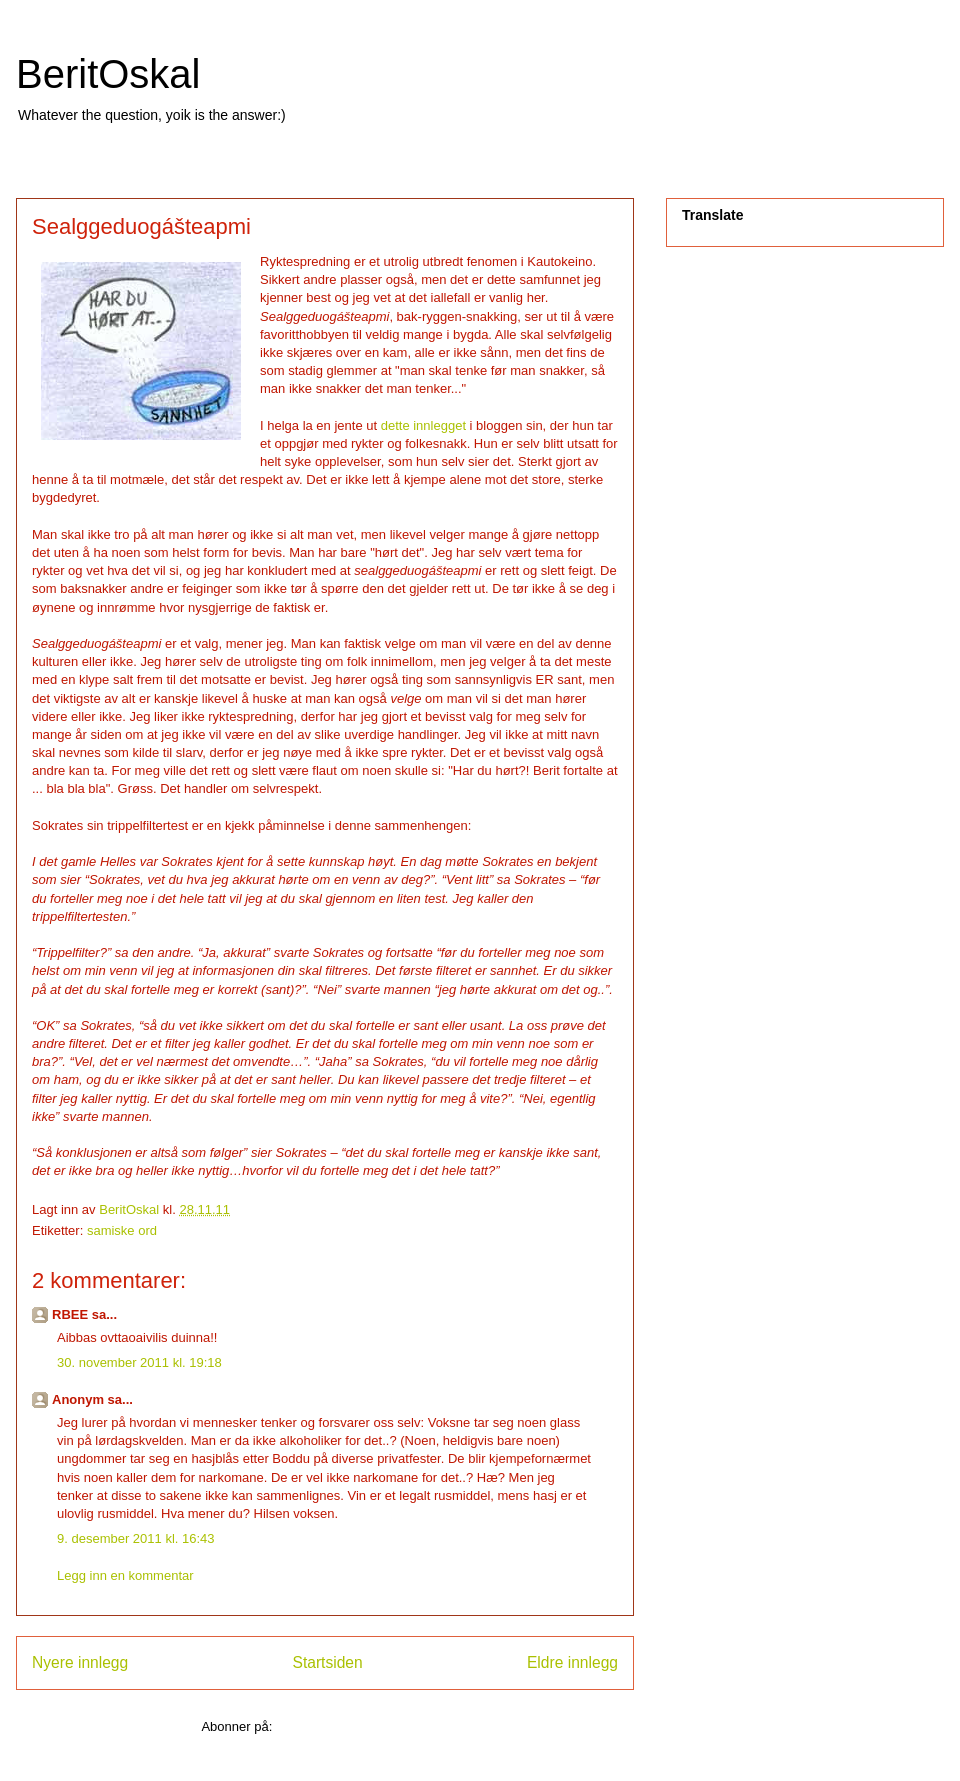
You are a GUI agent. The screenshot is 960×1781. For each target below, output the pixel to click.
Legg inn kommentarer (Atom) (362, 1726)
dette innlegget (423, 425)
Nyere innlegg (80, 1662)
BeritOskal (108, 74)
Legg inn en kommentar (125, 1575)
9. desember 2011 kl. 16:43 (136, 1538)
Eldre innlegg (572, 1662)
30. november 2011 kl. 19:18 (139, 1362)
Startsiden (327, 1662)
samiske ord (122, 1230)
